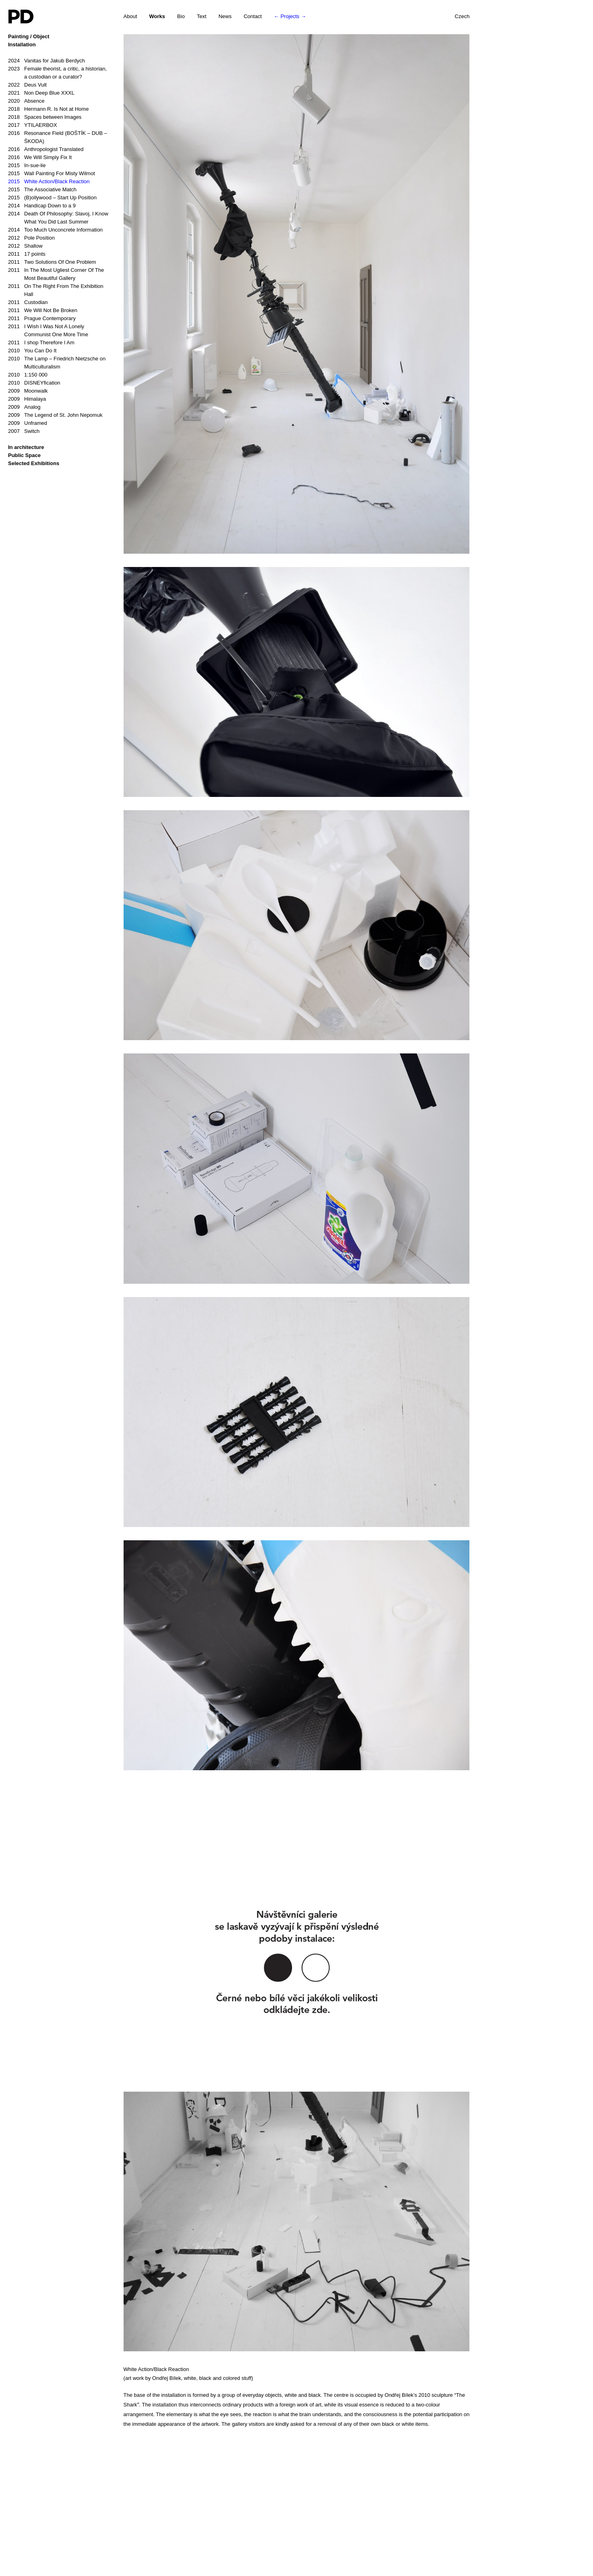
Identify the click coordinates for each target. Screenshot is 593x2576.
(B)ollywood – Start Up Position (52, 198)
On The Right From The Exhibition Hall (55, 289)
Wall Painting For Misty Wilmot (51, 174)
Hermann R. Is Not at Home (48, 109)
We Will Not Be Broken (42, 310)
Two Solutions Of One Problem (52, 262)
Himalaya (27, 399)
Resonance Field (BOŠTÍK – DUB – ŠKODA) (57, 136)
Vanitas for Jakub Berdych (46, 61)
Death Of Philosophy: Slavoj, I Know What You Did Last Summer (58, 217)
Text (202, 16)
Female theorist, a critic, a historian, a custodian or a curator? (57, 72)
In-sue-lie (26, 165)
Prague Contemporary (42, 318)
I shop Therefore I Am (41, 343)
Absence (26, 101)
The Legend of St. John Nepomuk (55, 415)
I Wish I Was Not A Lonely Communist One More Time (48, 330)
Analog (24, 407)
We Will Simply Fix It (40, 157)
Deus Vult (27, 85)
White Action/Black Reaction (49, 182)
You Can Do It (32, 351)
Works (157, 16)
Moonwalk (28, 391)
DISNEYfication (34, 383)
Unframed (27, 423)
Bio (181, 16)
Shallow (25, 246)
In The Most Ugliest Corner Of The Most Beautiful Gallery (56, 273)
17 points (26, 254)
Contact (253, 16)
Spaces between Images (44, 117)
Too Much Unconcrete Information (55, 230)
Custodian (28, 302)
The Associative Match (42, 190)
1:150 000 (28, 375)
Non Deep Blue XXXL (41, 93)
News (225, 16)
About (130, 16)
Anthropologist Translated (45, 149)
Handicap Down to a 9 (42, 206)
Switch (23, 431)
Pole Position (31, 238)
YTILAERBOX (32, 125)
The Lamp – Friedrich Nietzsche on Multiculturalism (56, 362)
